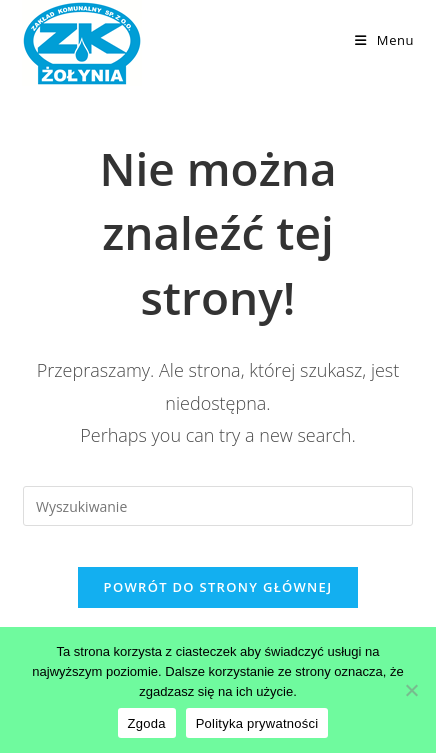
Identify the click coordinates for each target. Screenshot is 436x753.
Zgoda (147, 723)
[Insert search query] (218, 506)
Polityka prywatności (257, 723)
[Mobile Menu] (384, 40)
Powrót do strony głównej (218, 587)
